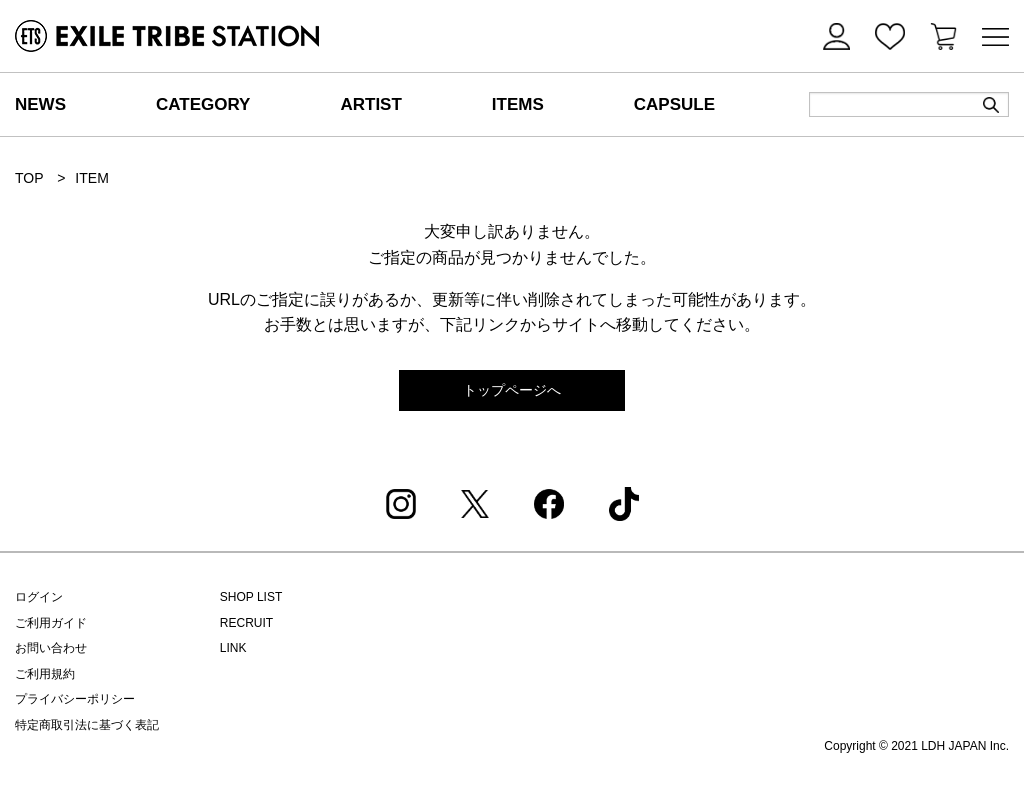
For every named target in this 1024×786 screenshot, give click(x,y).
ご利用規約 (45, 674)
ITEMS (518, 104)
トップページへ (512, 390)
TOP (29, 178)
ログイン (39, 597)
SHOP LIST (251, 597)
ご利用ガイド (51, 623)
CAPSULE (674, 104)
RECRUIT (246, 623)
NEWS (40, 104)
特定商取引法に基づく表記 (87, 725)
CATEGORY (203, 104)
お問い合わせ (51, 648)
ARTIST (370, 104)
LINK (233, 648)
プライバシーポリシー (75, 699)
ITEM (91, 178)
